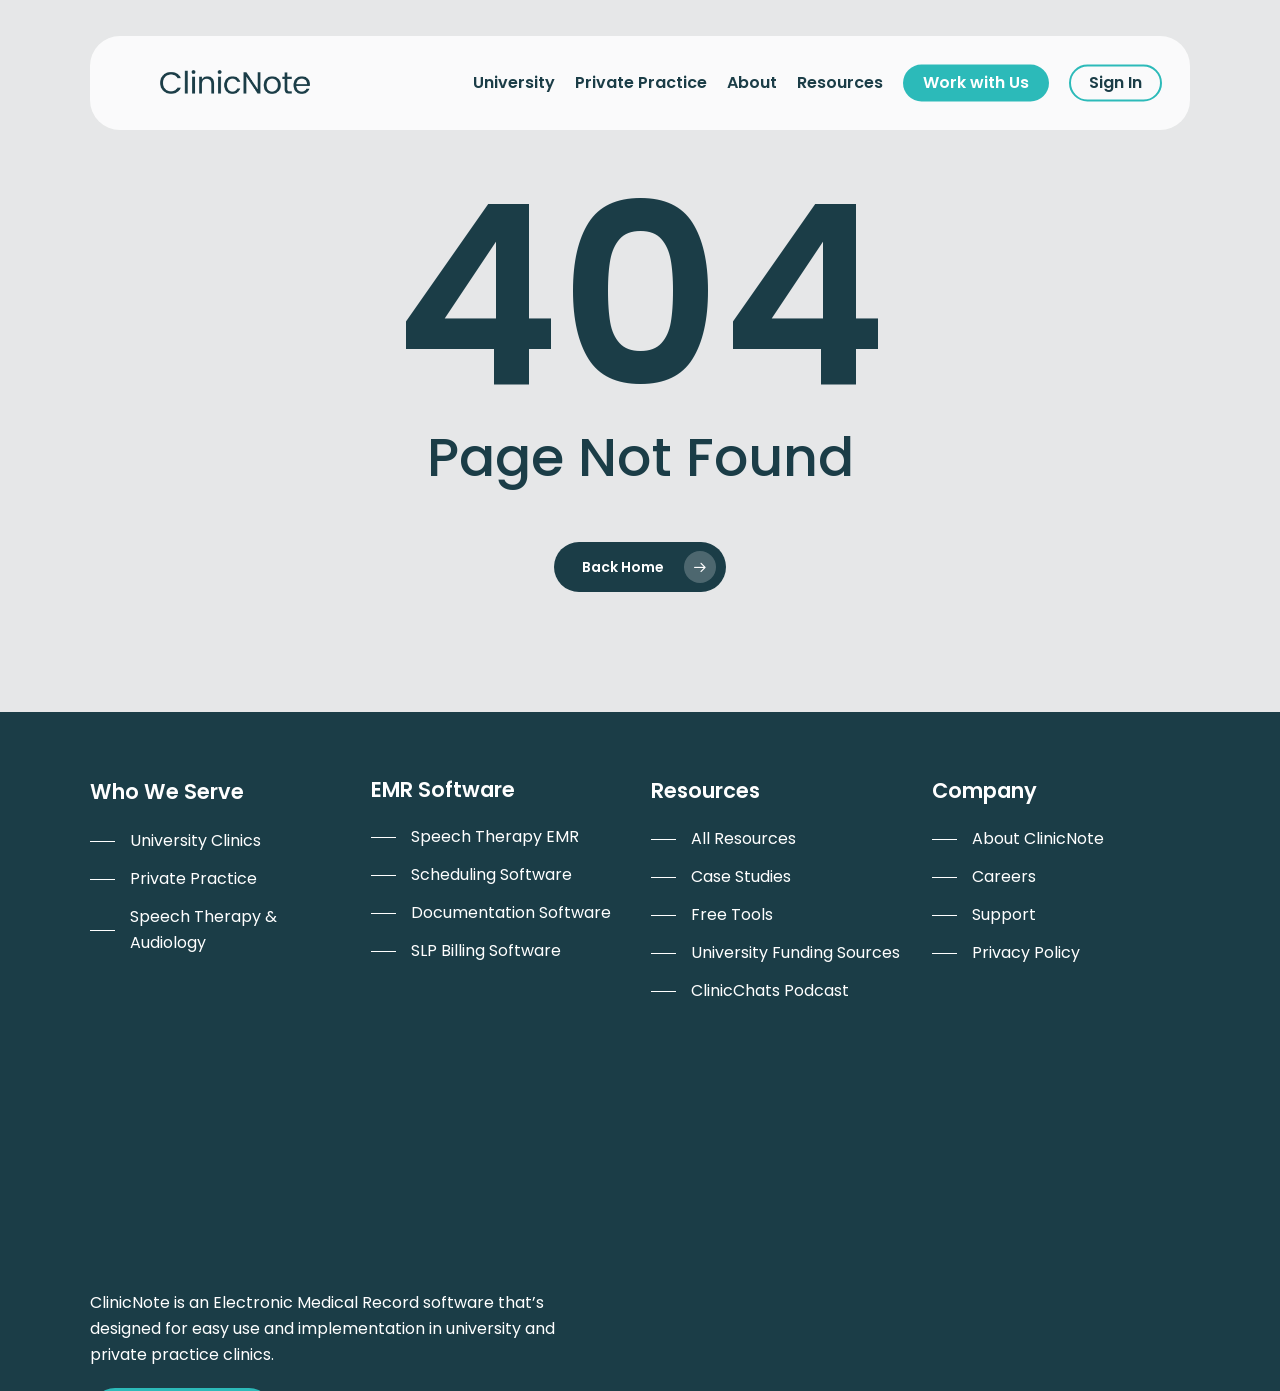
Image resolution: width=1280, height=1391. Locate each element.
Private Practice (641, 83)
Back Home (623, 567)
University (514, 83)
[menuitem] (175, 841)
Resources (840, 83)
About (752, 83)
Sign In (1115, 83)
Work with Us (976, 83)
